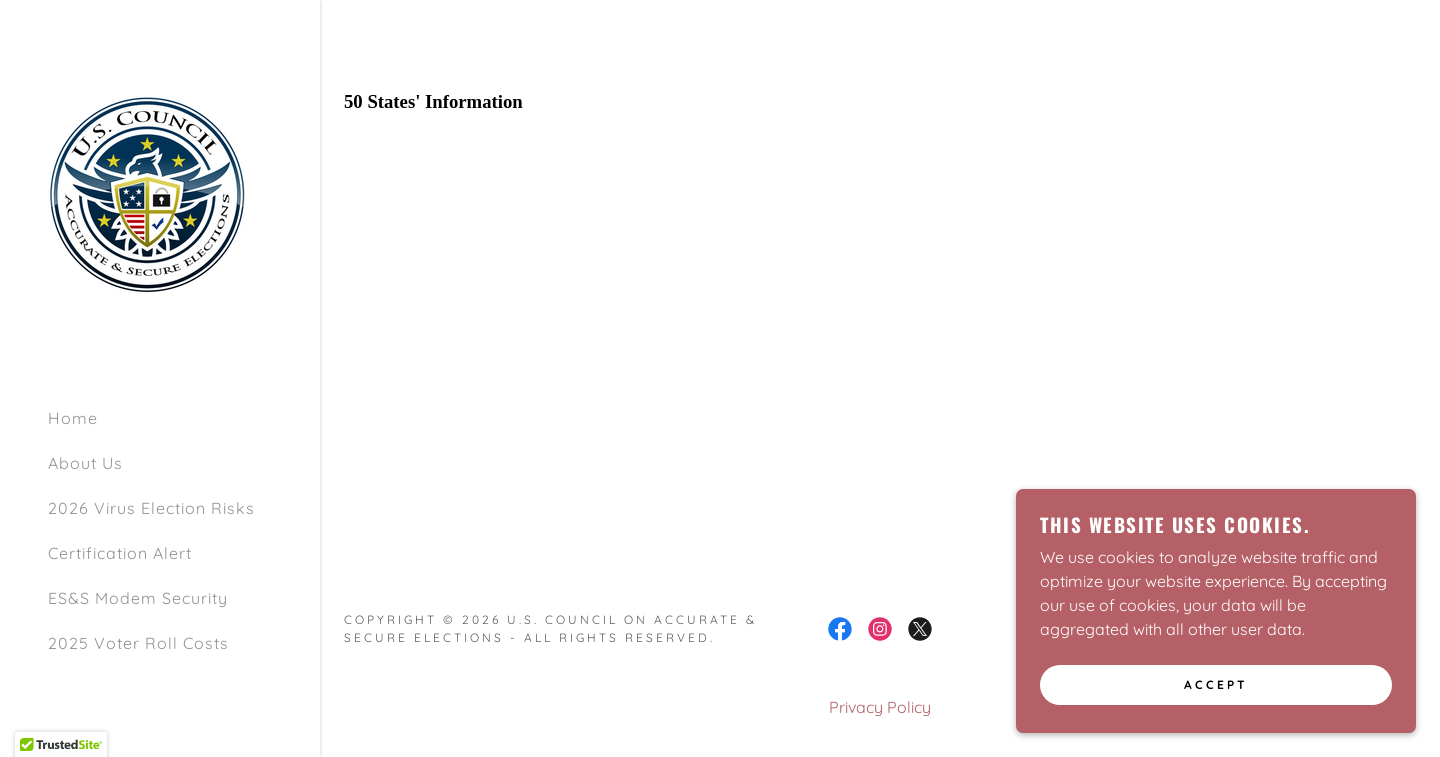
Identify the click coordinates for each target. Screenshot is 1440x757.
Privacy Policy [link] (880, 707)
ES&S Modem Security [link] (138, 598)
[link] (147, 194)
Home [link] (73, 418)
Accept (1216, 685)
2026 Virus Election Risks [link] (151, 508)
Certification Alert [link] (120, 553)
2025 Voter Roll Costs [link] (138, 643)
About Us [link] (85, 463)
